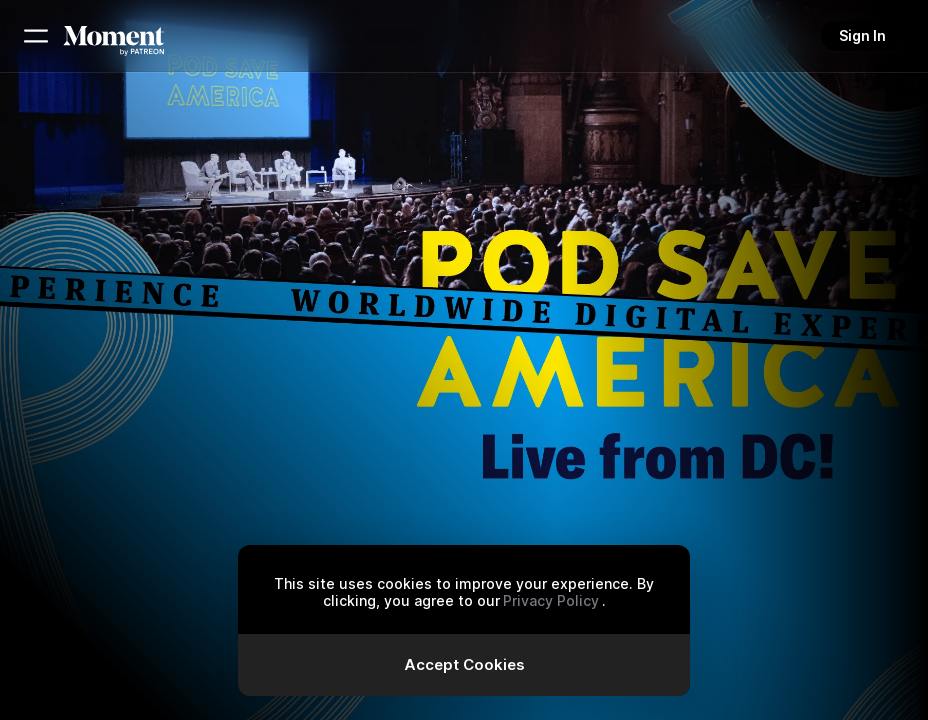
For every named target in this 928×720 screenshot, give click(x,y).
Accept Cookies (464, 664)
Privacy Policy (551, 600)
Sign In (862, 35)
